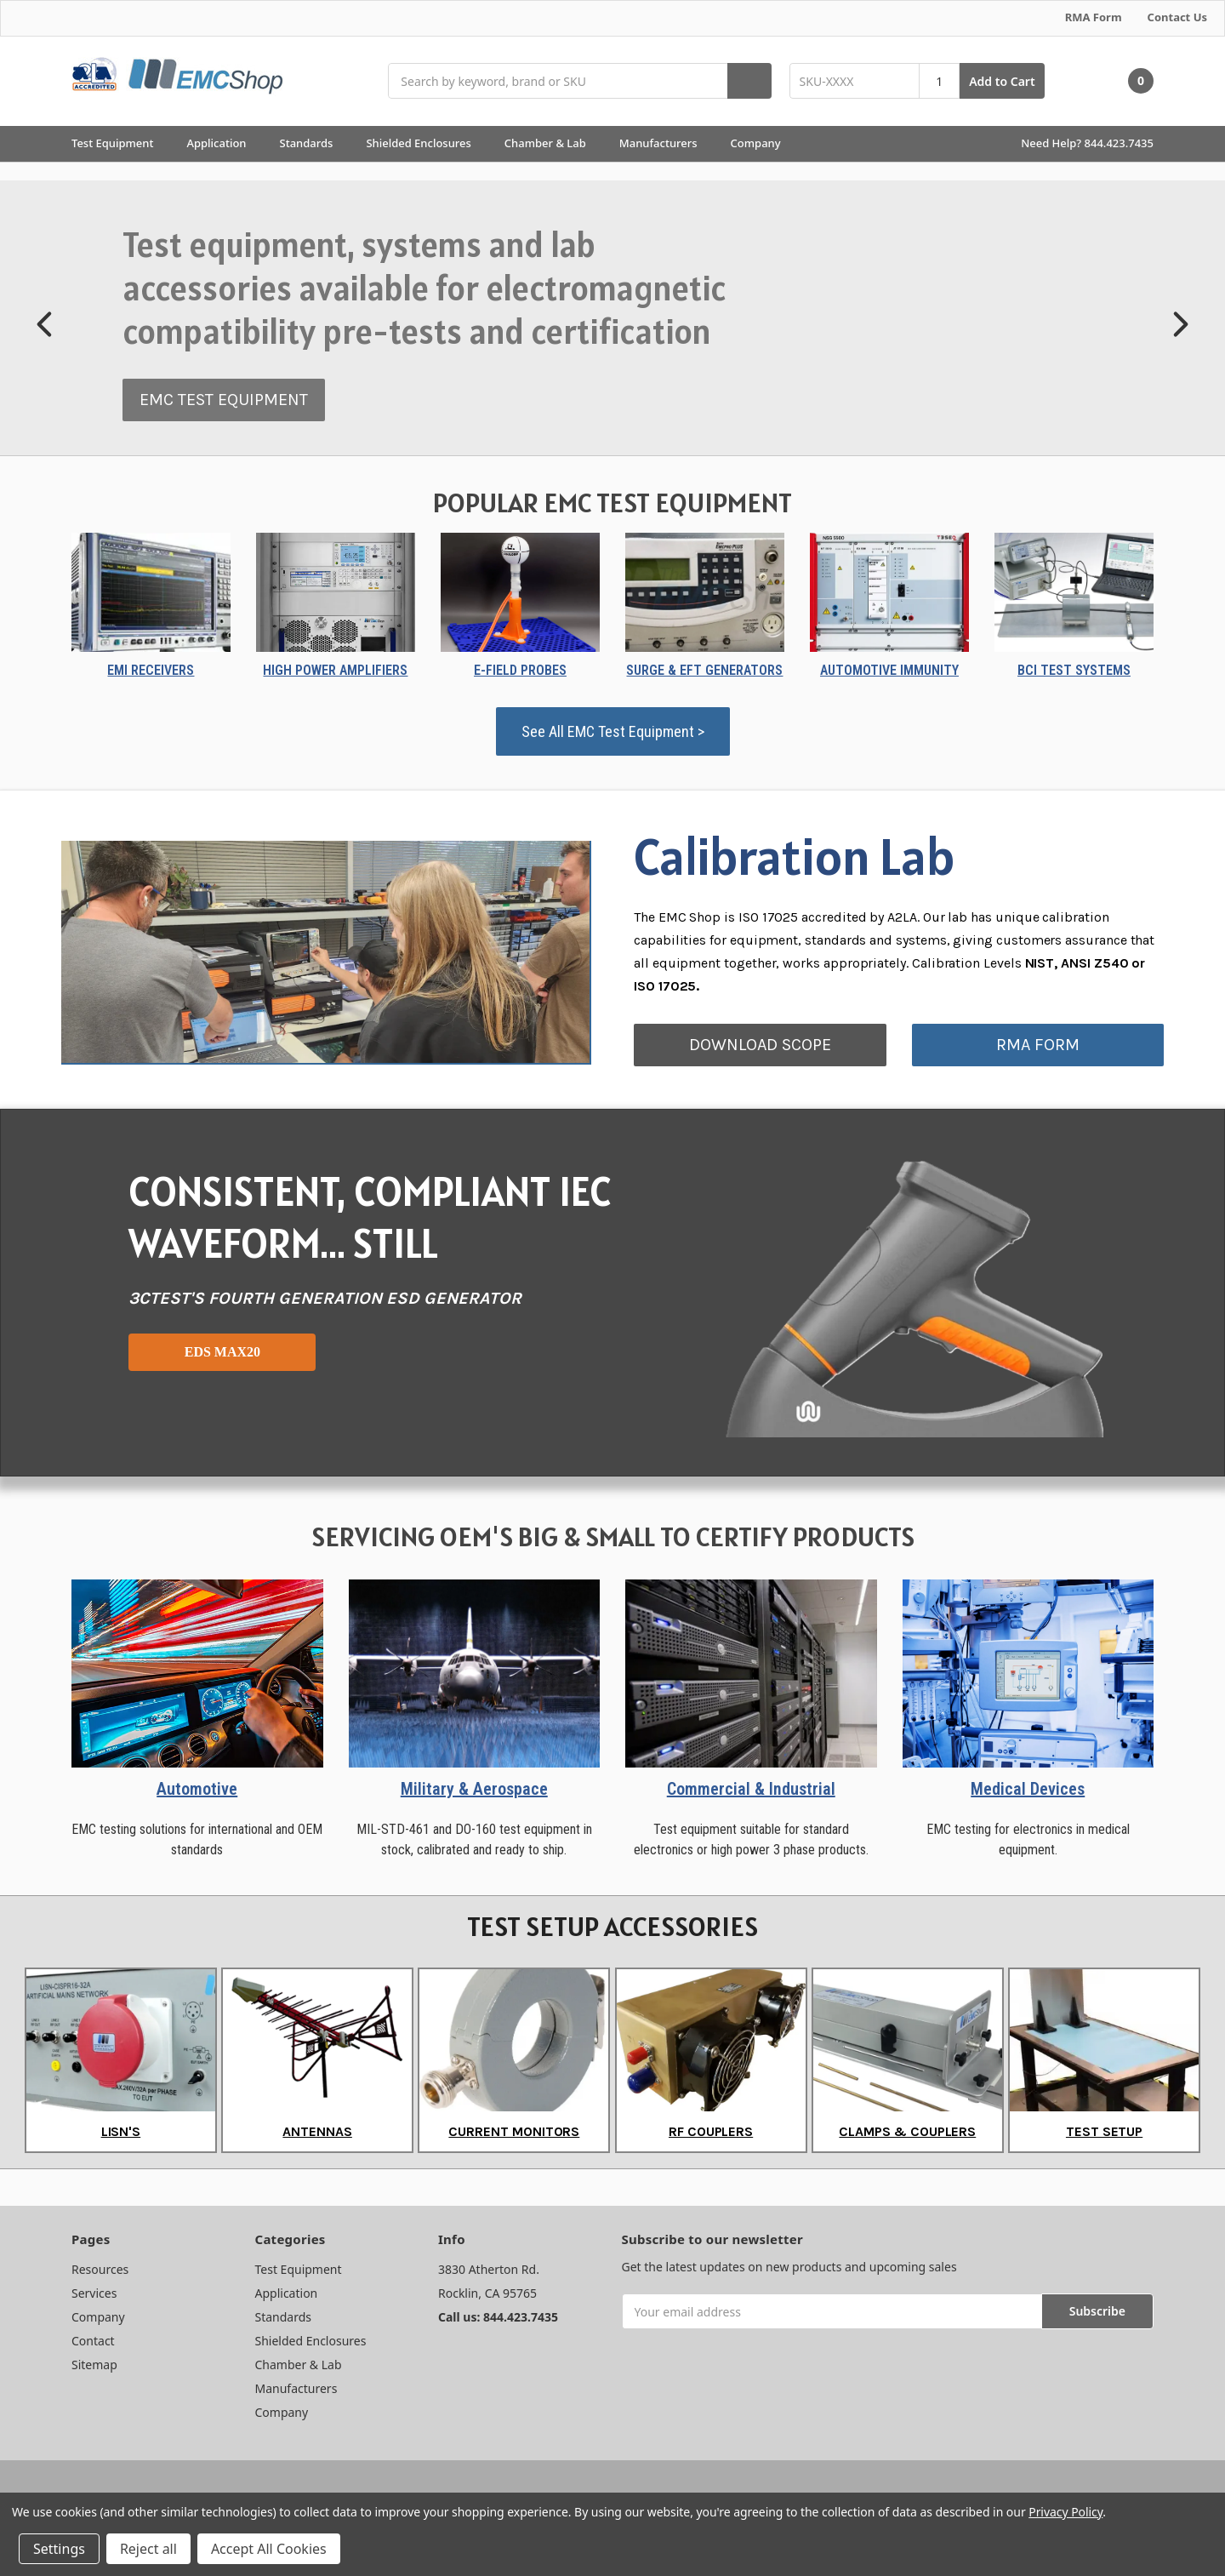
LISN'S (121, 2131)
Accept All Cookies (269, 2548)
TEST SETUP (1104, 2131)
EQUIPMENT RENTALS (205, 383)
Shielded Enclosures (426, 143)
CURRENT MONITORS (513, 2131)
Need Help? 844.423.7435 (1087, 143)
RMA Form (1093, 17)
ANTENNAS (316, 2131)
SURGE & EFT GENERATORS (704, 670)
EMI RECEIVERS (150, 670)
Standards (314, 143)
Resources (99, 2269)
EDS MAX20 (222, 1352)
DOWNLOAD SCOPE (760, 1044)
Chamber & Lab (552, 143)
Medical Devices (1028, 1789)
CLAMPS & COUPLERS (907, 2131)
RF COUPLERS (711, 2131)
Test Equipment (119, 143)
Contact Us (1177, 17)
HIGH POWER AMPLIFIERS (335, 670)
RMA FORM (1038, 1044)
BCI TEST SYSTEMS (1074, 670)
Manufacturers (666, 143)
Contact (93, 2341)
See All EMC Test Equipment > (612, 731)
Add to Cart (1001, 81)
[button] (46, 324)
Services (94, 2293)
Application (223, 143)
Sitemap (94, 2364)
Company (763, 143)
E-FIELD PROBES (520, 670)
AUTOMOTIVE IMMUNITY (889, 670)
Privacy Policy (1065, 2512)
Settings (59, 2548)
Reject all (148, 2548)
